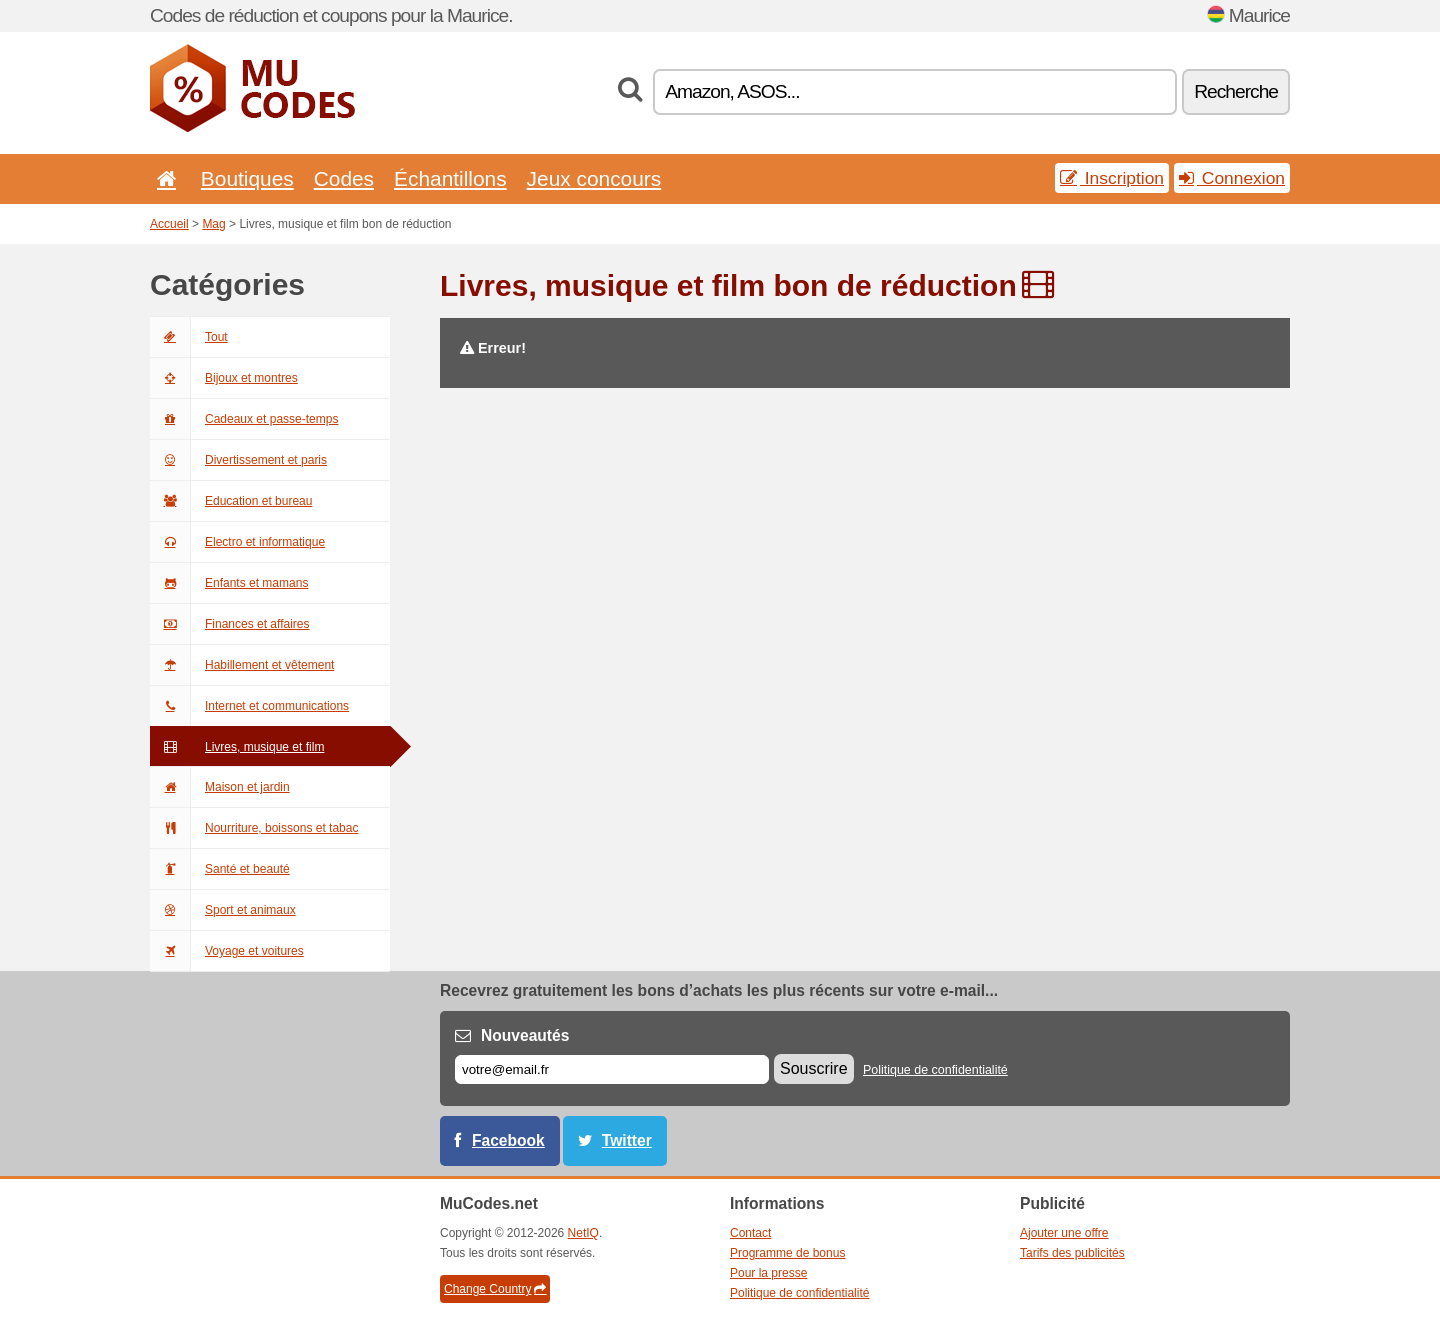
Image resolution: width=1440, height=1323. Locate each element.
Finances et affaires (230, 624)
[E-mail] (612, 1069)
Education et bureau (231, 501)
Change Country (495, 1289)
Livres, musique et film (237, 747)
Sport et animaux (223, 910)
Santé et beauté (220, 869)
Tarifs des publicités (1072, 1253)
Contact (750, 1233)
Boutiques (247, 178)
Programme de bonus (787, 1253)
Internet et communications (249, 706)
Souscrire (814, 1068)
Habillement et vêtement (242, 665)
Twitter (627, 1140)
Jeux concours (594, 178)
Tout (189, 337)
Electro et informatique (237, 542)
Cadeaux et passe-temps (244, 419)
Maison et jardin (220, 787)
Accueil (169, 224)
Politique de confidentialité (935, 1070)
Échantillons (450, 178)
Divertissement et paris (238, 460)
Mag (213, 224)
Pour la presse (768, 1273)
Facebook (508, 1140)
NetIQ (583, 1233)
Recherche (1236, 91)
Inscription (1112, 178)
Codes (344, 178)
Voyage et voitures (227, 951)
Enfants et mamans (229, 583)
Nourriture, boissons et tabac (254, 828)
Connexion (1232, 178)
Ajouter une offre (1064, 1233)
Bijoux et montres (224, 378)
